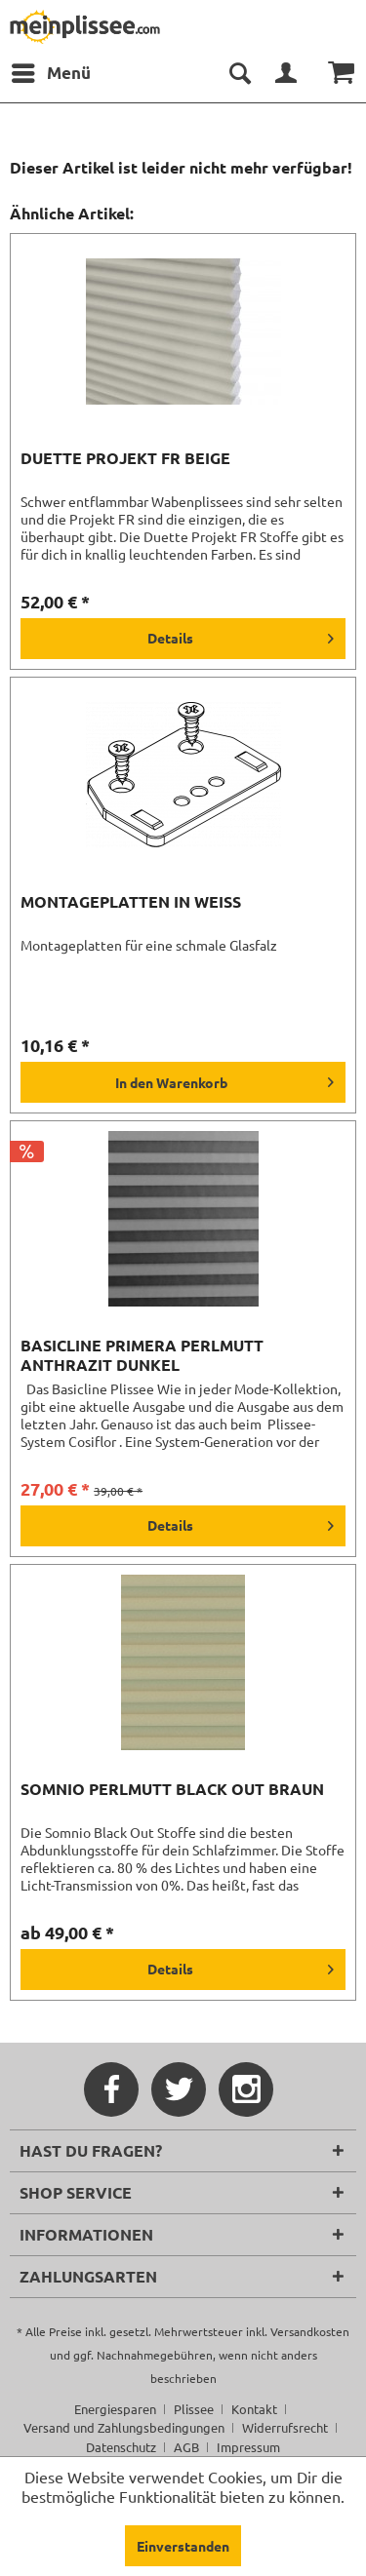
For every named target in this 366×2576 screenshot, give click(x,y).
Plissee (194, 2408)
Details (240, 634)
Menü (51, 70)
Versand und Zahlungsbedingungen (123, 2427)
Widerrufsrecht (285, 2427)
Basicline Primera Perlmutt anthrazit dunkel (142, 1355)
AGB (186, 2447)
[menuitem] (50, 73)
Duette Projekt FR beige (125, 458)
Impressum (248, 2447)
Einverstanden (183, 2546)
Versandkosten (309, 2331)
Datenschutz (121, 2447)
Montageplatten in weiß (130, 902)
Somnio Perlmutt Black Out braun (172, 1789)
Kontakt (254, 2408)
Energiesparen (115, 2408)
